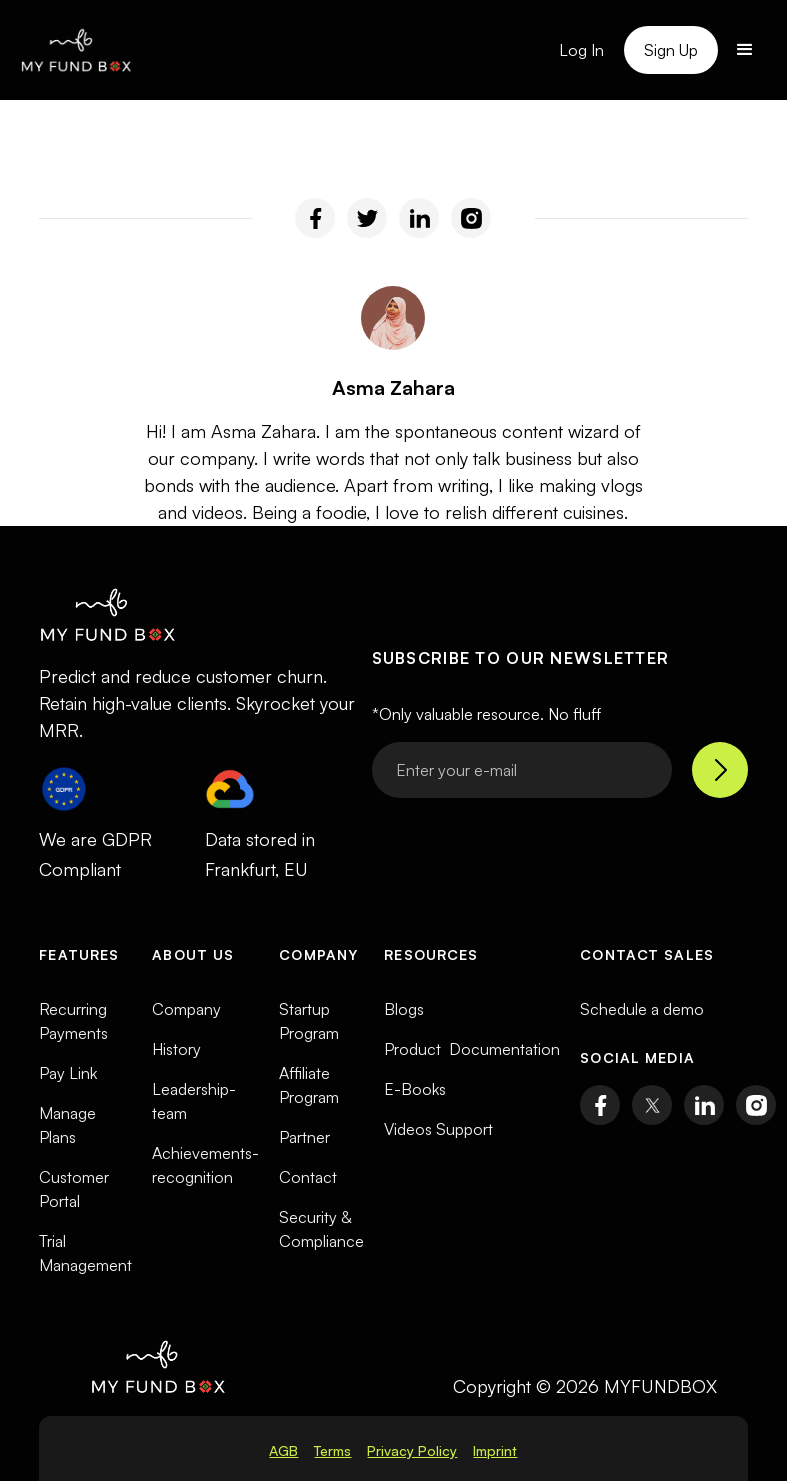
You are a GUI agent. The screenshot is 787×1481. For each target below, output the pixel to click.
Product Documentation (472, 1049)
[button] (745, 50)
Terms (332, 1450)
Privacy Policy (412, 1450)
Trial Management (85, 1253)
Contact (308, 1177)
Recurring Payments (73, 1021)
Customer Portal (74, 1189)
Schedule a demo (642, 1009)
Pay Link (68, 1073)
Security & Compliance (321, 1229)
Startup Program (309, 1021)
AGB (283, 1450)
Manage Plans (67, 1125)
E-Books (415, 1089)
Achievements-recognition (205, 1165)
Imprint (495, 1450)
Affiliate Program (309, 1085)
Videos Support (438, 1129)
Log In (581, 50)
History (176, 1049)
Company (186, 1009)
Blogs (404, 1009)
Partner (304, 1137)
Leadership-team (194, 1101)
